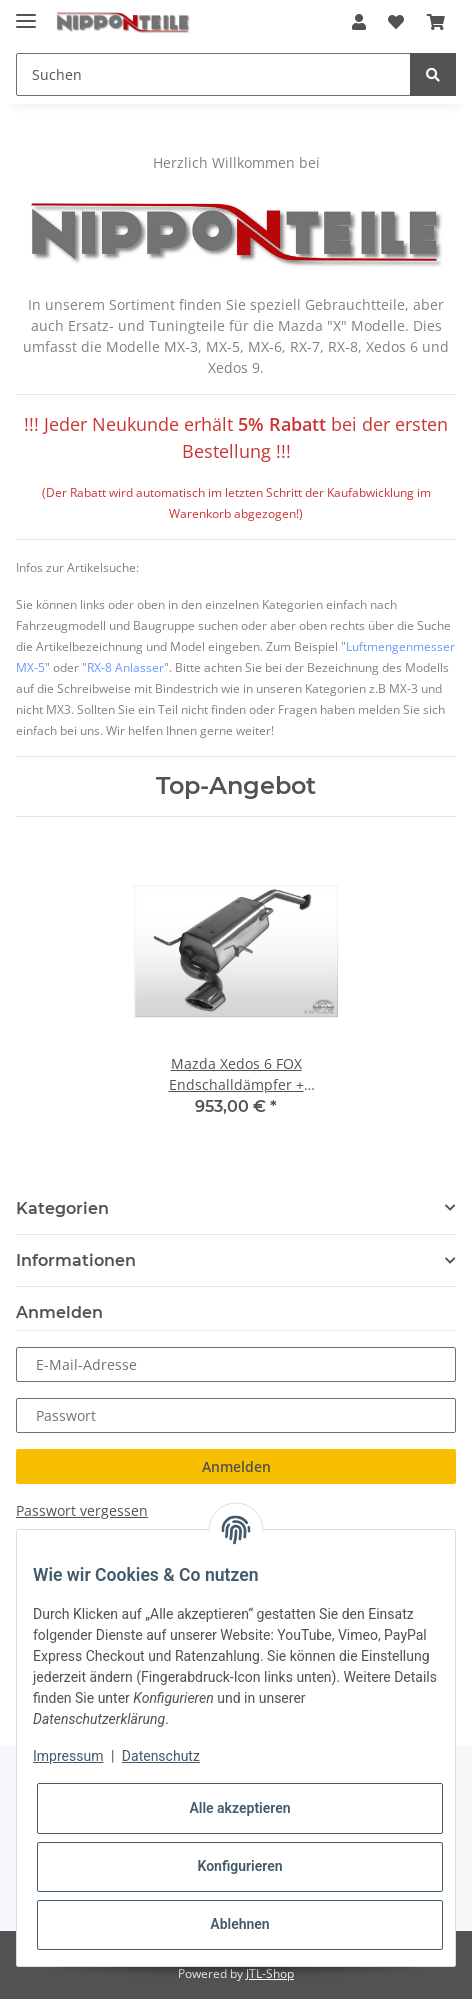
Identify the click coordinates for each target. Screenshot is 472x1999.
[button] (359, 22)
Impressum (68, 1756)
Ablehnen (239, 1924)
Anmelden (236, 1466)
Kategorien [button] (62, 1208)
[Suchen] (213, 74)
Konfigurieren (239, 1866)
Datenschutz (161, 1756)
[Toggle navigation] (26, 12)
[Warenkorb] (436, 22)
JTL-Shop (270, 1973)
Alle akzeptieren (239, 1808)
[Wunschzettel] (396, 22)
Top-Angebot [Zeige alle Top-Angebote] (236, 786)
